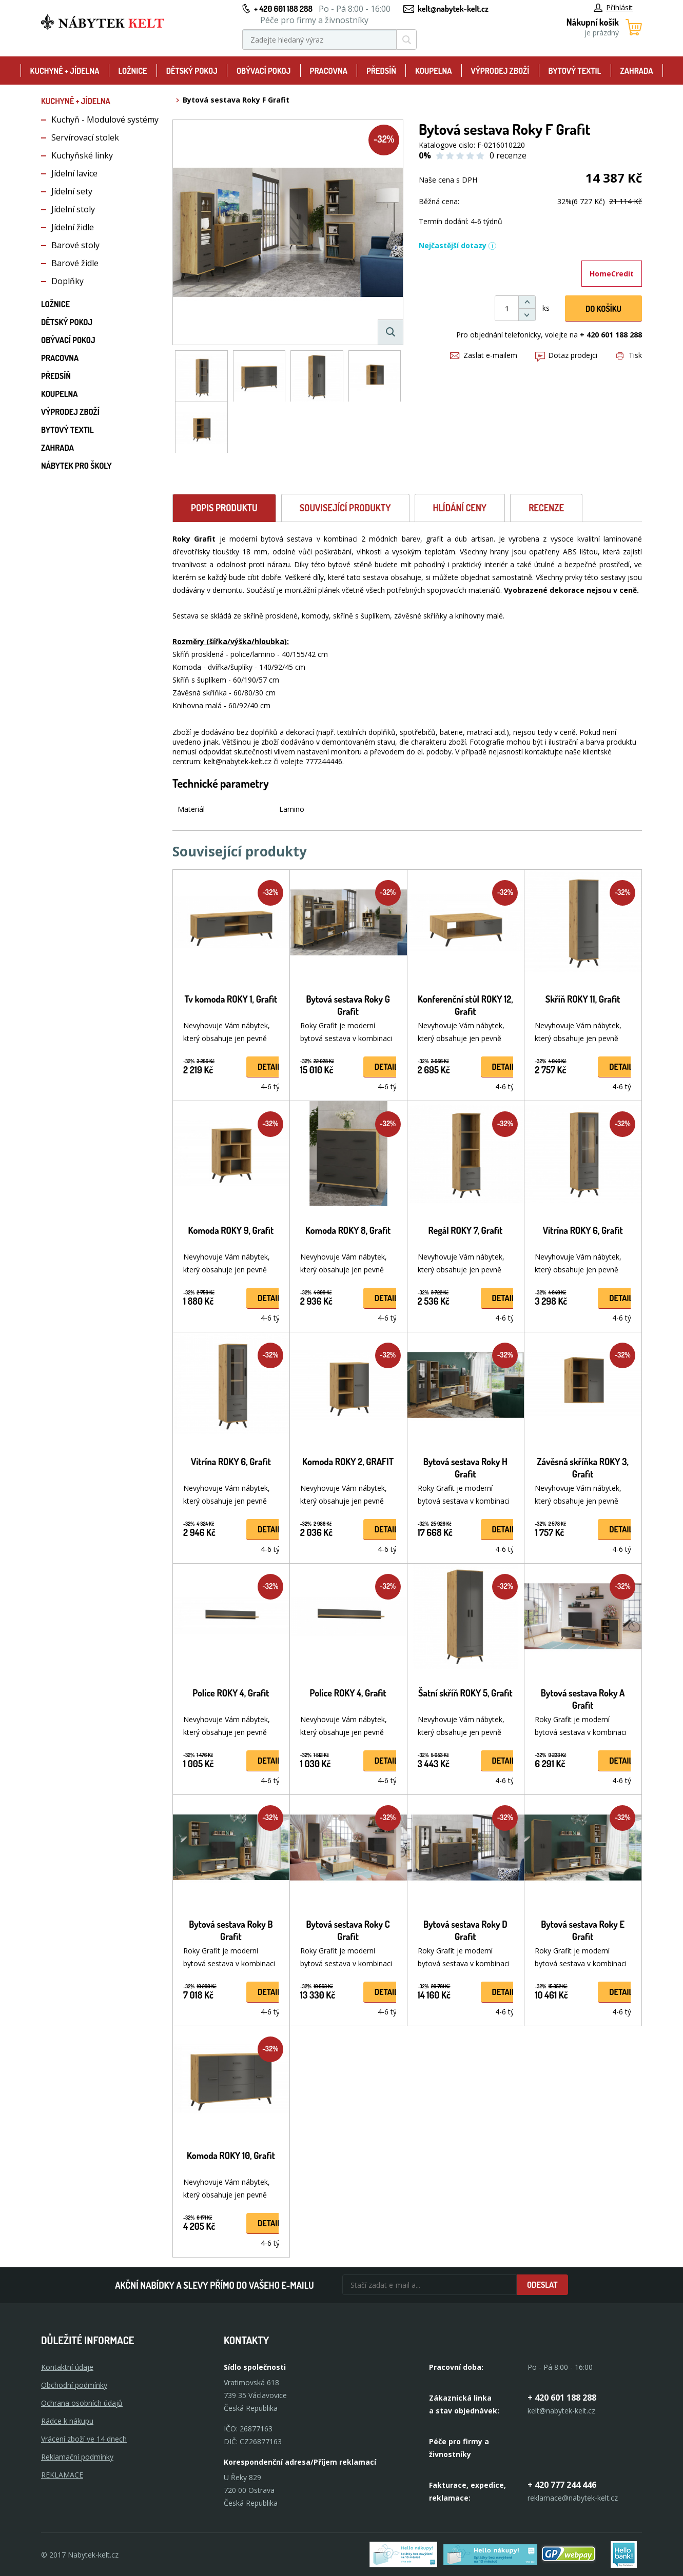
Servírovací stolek (85, 137)
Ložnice (133, 71)
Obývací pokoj (264, 71)
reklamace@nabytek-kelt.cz (573, 2498)
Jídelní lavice (74, 173)
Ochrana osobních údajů (82, 2403)
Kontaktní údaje (67, 2367)
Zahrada (636, 71)
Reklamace (62, 2475)
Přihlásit (613, 7)
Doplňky (67, 281)
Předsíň (381, 71)
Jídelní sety (71, 191)
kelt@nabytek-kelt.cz (453, 9)
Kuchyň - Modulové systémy (105, 119)
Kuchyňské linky (82, 155)
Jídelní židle (72, 227)
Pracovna (328, 71)
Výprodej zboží (500, 71)
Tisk (629, 355)
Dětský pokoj (192, 71)
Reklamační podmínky (77, 2457)
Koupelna (433, 71)
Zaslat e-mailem (483, 355)
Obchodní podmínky (74, 2385)
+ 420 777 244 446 (562, 2484)
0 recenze (508, 155)
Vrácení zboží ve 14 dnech (84, 2439)
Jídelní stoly (73, 209)
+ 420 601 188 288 (283, 9)
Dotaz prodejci (566, 355)
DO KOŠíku (603, 309)
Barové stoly (75, 245)
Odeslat (542, 2285)
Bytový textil (574, 71)
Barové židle (75, 263)
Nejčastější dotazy (458, 245)
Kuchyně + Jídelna (65, 71)
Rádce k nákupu (67, 2421)
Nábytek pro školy (76, 466)
